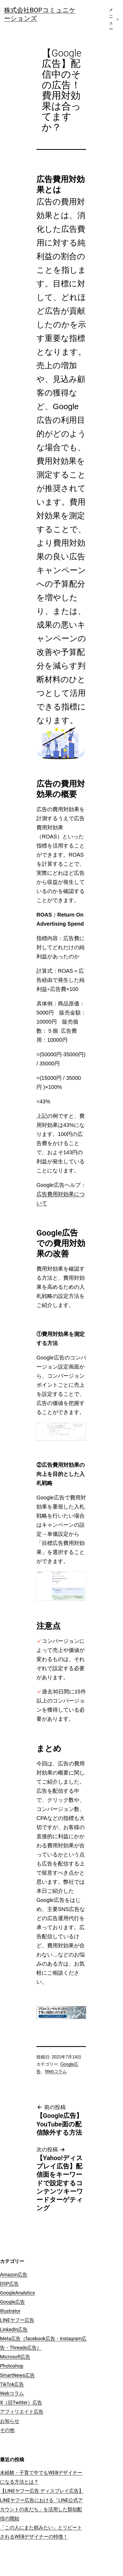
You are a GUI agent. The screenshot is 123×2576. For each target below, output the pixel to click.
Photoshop (11, 2366)
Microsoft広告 (15, 2357)
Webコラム (56, 2071)
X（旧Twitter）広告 (21, 2402)
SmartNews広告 (17, 2375)
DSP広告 (9, 2283)
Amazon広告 (13, 2274)
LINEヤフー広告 (17, 2320)
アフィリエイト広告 (21, 2411)
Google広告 (12, 2302)
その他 (7, 2430)
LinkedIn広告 (14, 2329)
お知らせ (9, 2421)
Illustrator (10, 2311)
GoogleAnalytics (17, 2293)
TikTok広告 (12, 2384)
